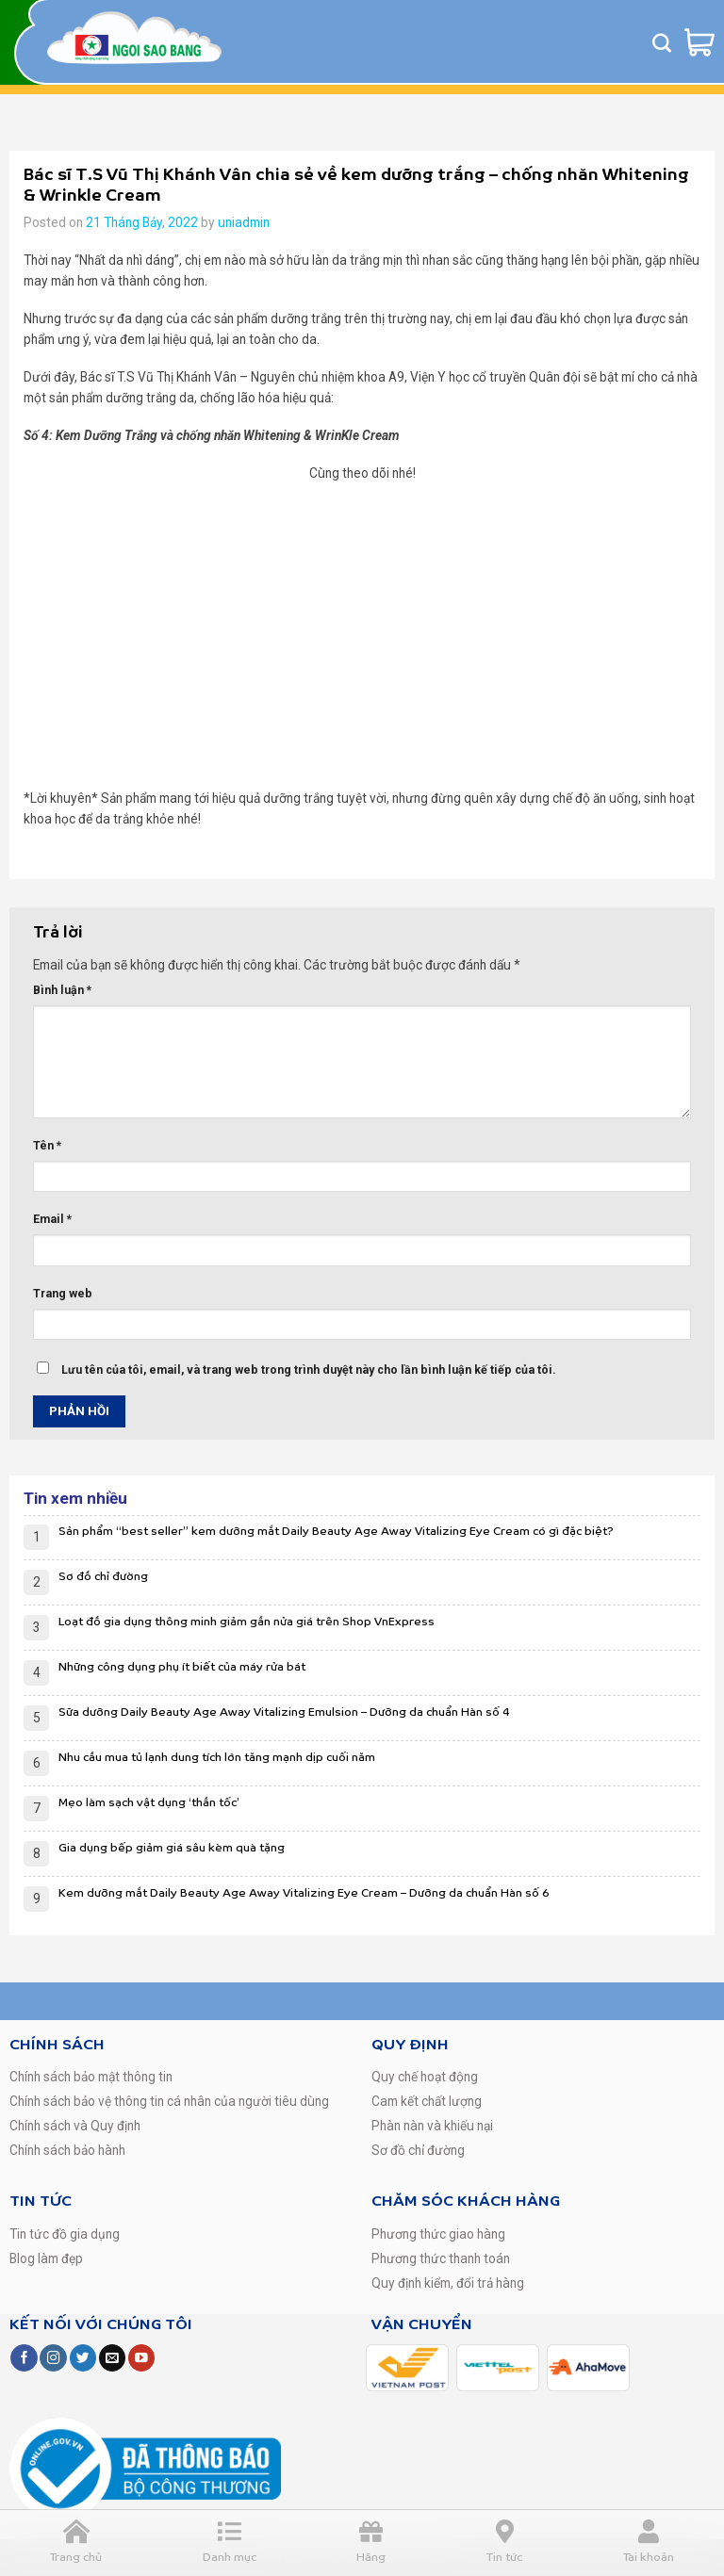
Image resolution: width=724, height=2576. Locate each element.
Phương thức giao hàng (438, 2234)
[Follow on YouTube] (141, 2358)
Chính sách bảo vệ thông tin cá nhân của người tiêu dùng (169, 2101)
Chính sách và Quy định (74, 2125)
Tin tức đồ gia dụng (64, 2234)
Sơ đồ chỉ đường (103, 1577)
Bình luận (62, 990)
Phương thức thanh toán (440, 2258)
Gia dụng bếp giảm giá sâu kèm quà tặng (171, 1848)
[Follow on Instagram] (53, 2358)
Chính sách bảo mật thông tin (91, 2076)
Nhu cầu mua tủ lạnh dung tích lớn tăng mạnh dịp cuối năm (216, 1758)
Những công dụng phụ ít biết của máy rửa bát (181, 1667)
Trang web (62, 1293)
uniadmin (244, 222)
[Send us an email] (112, 2358)
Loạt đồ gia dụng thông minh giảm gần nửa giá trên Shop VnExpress (246, 1622)
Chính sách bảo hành (67, 2150)
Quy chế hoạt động (424, 2076)
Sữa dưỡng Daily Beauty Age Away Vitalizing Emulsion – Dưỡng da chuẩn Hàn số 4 (284, 1712)
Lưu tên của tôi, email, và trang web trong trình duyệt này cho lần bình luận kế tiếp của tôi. (308, 1370)
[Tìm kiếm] (661, 42)
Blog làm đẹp (46, 2258)
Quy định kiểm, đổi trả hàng (447, 2283)
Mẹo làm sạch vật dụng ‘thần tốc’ (148, 1803)
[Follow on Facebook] (23, 2358)
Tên (47, 1145)
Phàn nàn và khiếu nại (432, 2125)
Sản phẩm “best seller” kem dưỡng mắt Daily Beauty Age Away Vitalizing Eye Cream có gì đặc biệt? (336, 1531)
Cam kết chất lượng (426, 2101)
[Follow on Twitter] (83, 2358)
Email (52, 1219)
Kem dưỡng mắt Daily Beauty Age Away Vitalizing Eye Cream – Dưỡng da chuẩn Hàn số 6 (304, 1893)
